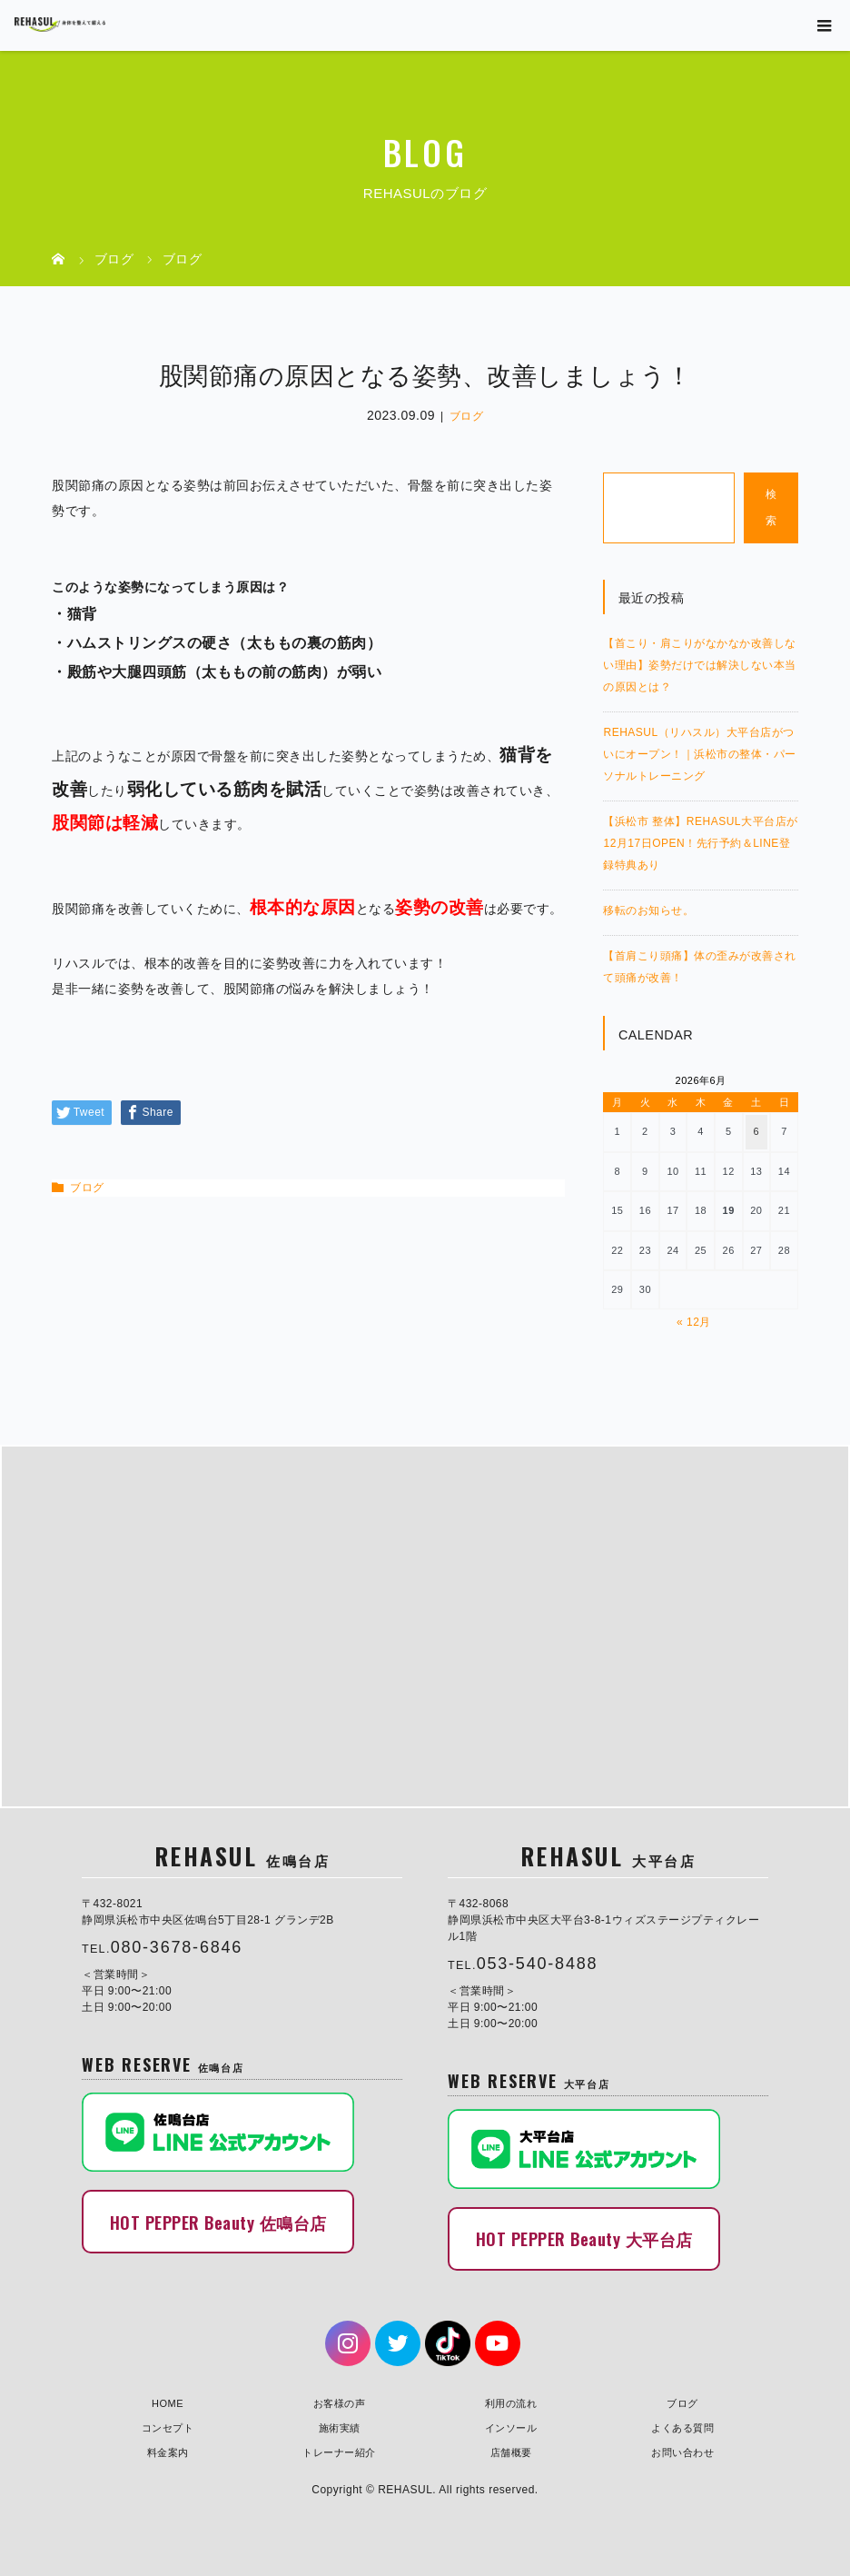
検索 (771, 507)
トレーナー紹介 (339, 2450)
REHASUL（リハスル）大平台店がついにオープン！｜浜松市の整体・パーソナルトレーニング (699, 754)
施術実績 (340, 2426)
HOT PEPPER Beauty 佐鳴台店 (218, 2221)
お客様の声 (339, 2401)
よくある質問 (682, 2426)
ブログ (467, 416)
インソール (511, 2426)
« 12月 (694, 1322)
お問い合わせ (682, 2450)
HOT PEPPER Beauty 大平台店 (584, 2238)
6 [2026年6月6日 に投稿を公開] (757, 1131)
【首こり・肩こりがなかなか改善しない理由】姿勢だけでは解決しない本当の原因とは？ (699, 665)
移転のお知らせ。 (648, 910)
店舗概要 (511, 2450)
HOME (167, 2401)
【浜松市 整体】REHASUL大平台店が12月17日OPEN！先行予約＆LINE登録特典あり (700, 843)
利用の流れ (511, 2401)
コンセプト (168, 2426)
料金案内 (168, 2450)
